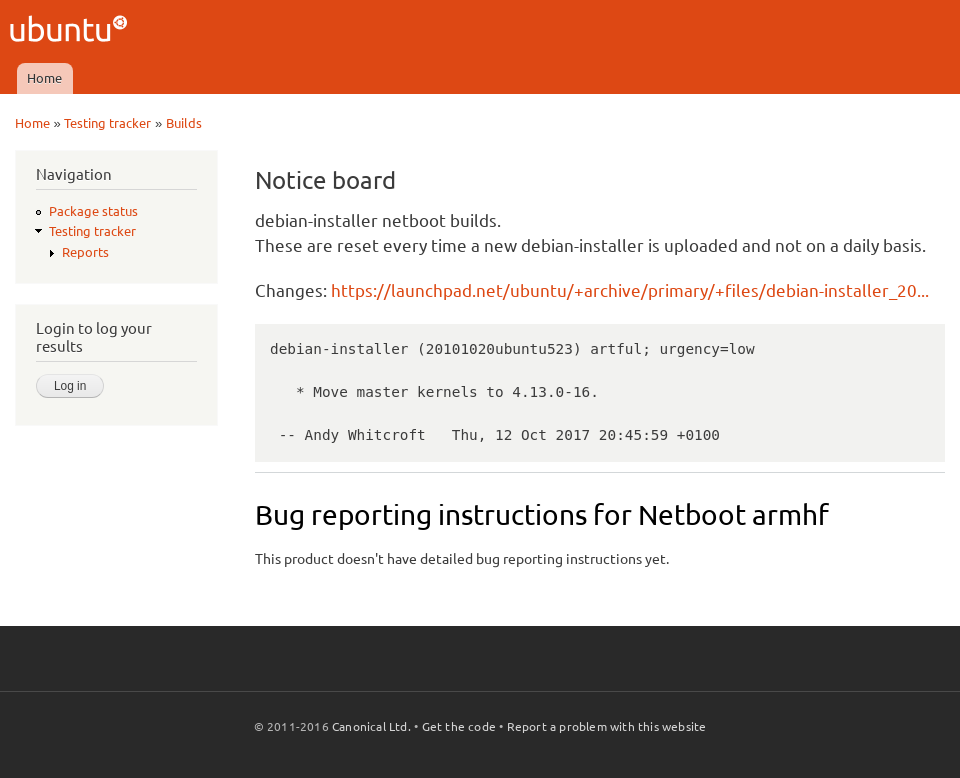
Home (44, 78)
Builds (184, 123)
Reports (85, 252)
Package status (93, 211)
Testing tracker (107, 123)
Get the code (459, 726)
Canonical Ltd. (371, 726)
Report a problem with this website (607, 726)
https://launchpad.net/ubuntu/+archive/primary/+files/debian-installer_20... (630, 290)
